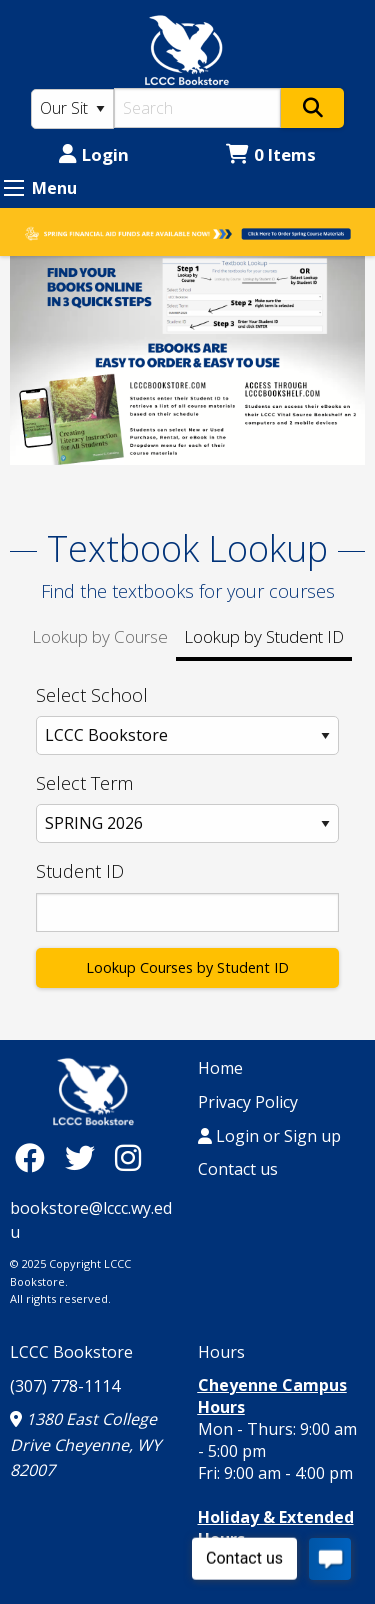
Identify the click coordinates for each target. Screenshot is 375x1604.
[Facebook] (35, 1157)
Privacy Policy (248, 1102)
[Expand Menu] (14, 188)
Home (220, 1068)
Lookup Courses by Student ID (187, 967)
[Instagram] (128, 1157)
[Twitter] (85, 1157)
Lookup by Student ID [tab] (264, 636)
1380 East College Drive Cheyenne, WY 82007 (85, 1444)
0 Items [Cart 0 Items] (271, 154)
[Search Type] (72, 109)
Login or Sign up (269, 1136)
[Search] (198, 108)
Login (94, 154)
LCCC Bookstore (71, 1352)
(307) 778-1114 (65, 1386)
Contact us (238, 1169)
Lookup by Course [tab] (100, 636)
